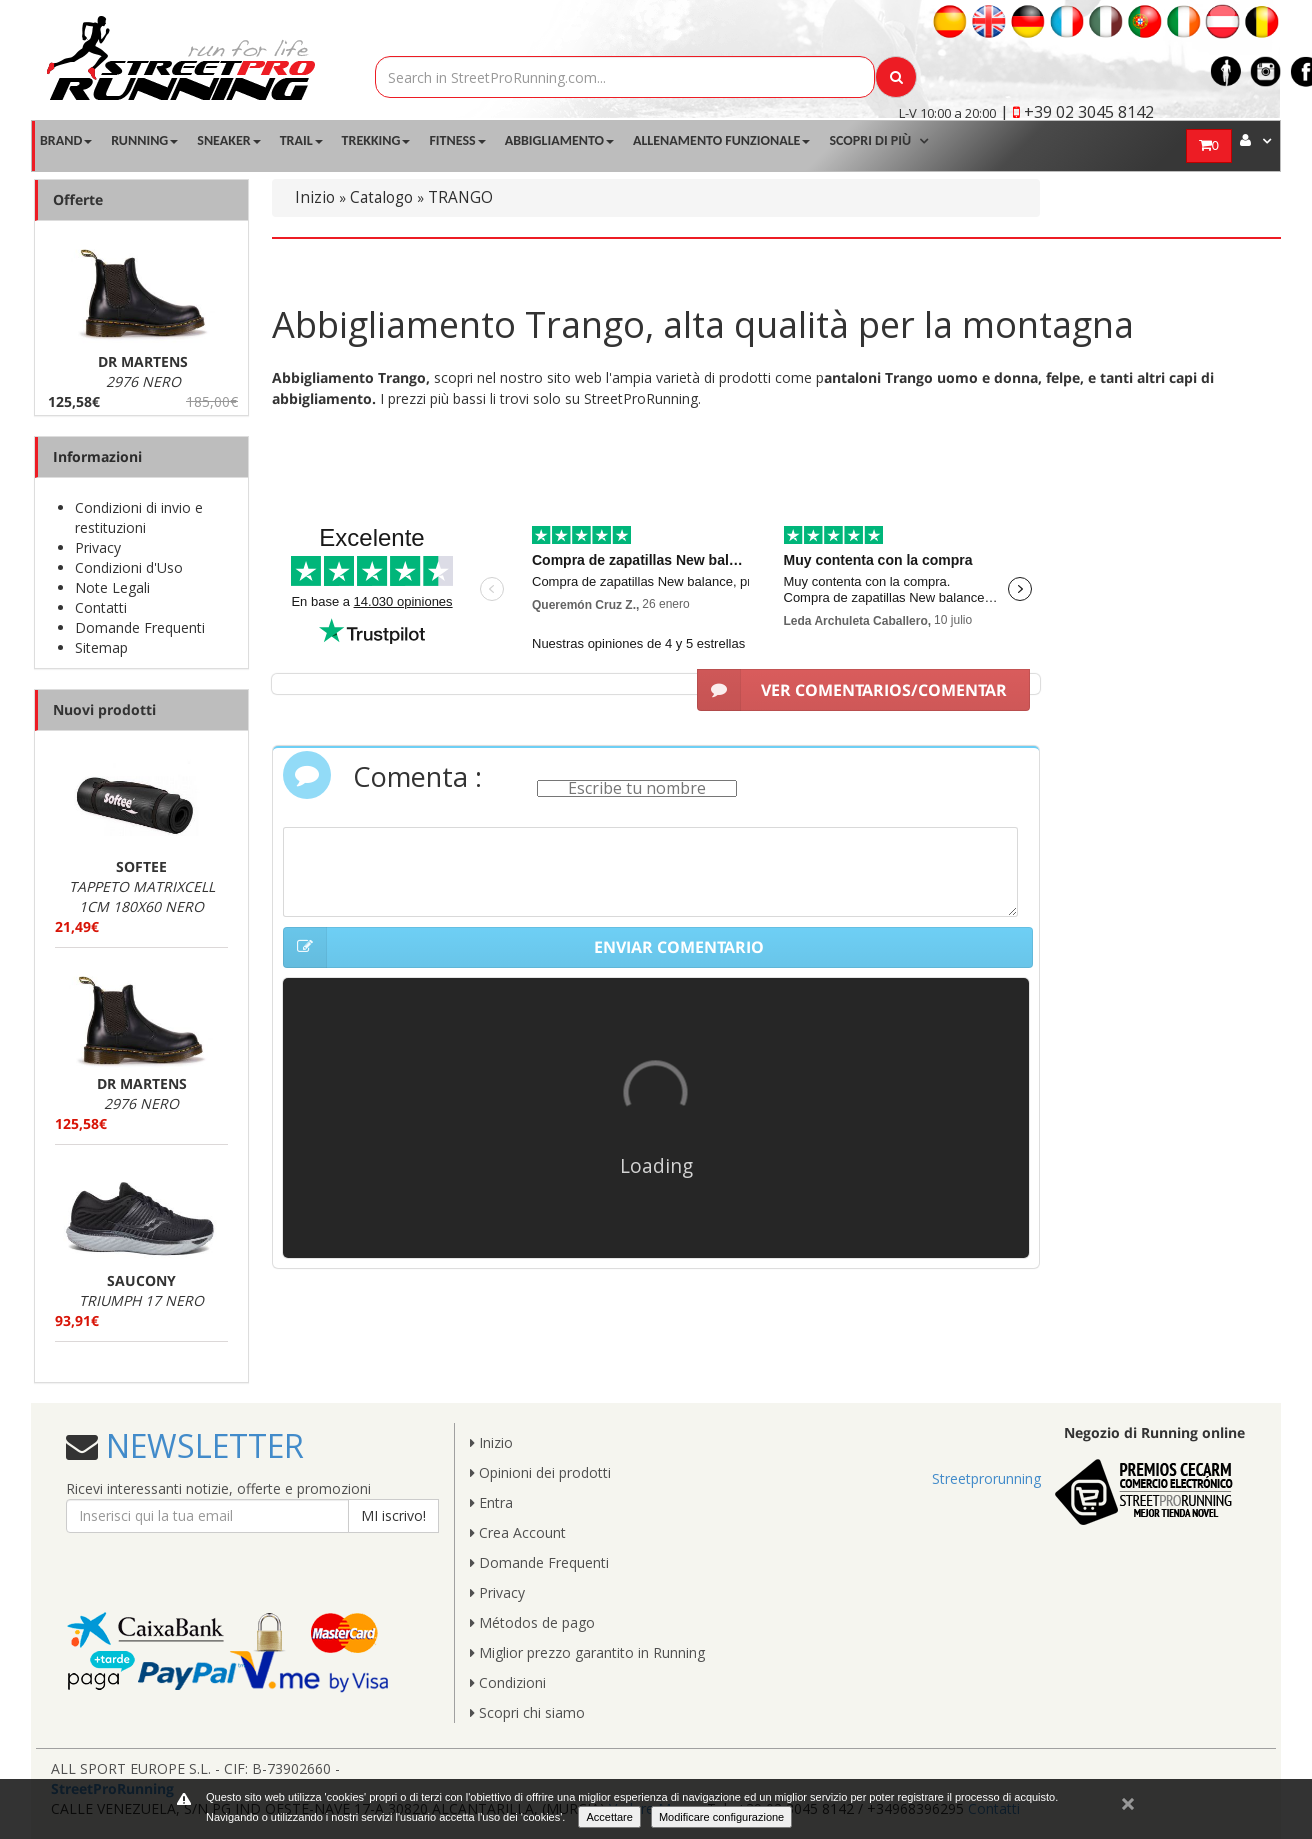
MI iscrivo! (393, 1515)
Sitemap (101, 647)
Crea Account (518, 1532)
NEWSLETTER (201, 1445)
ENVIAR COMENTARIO (523, 948)
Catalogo (381, 197)
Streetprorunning (986, 1478)
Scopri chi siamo (527, 1712)
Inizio (315, 197)
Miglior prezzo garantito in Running (587, 1652)
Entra (491, 1502)
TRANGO (460, 197)
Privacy (98, 547)
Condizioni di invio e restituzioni (139, 517)
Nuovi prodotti (104, 709)
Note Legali (112, 587)
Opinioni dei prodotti (540, 1472)
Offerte (78, 199)
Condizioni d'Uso (129, 567)
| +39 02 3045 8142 (1077, 112)
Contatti (101, 607)
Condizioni (508, 1682)
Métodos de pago (532, 1622)
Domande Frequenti (140, 627)
